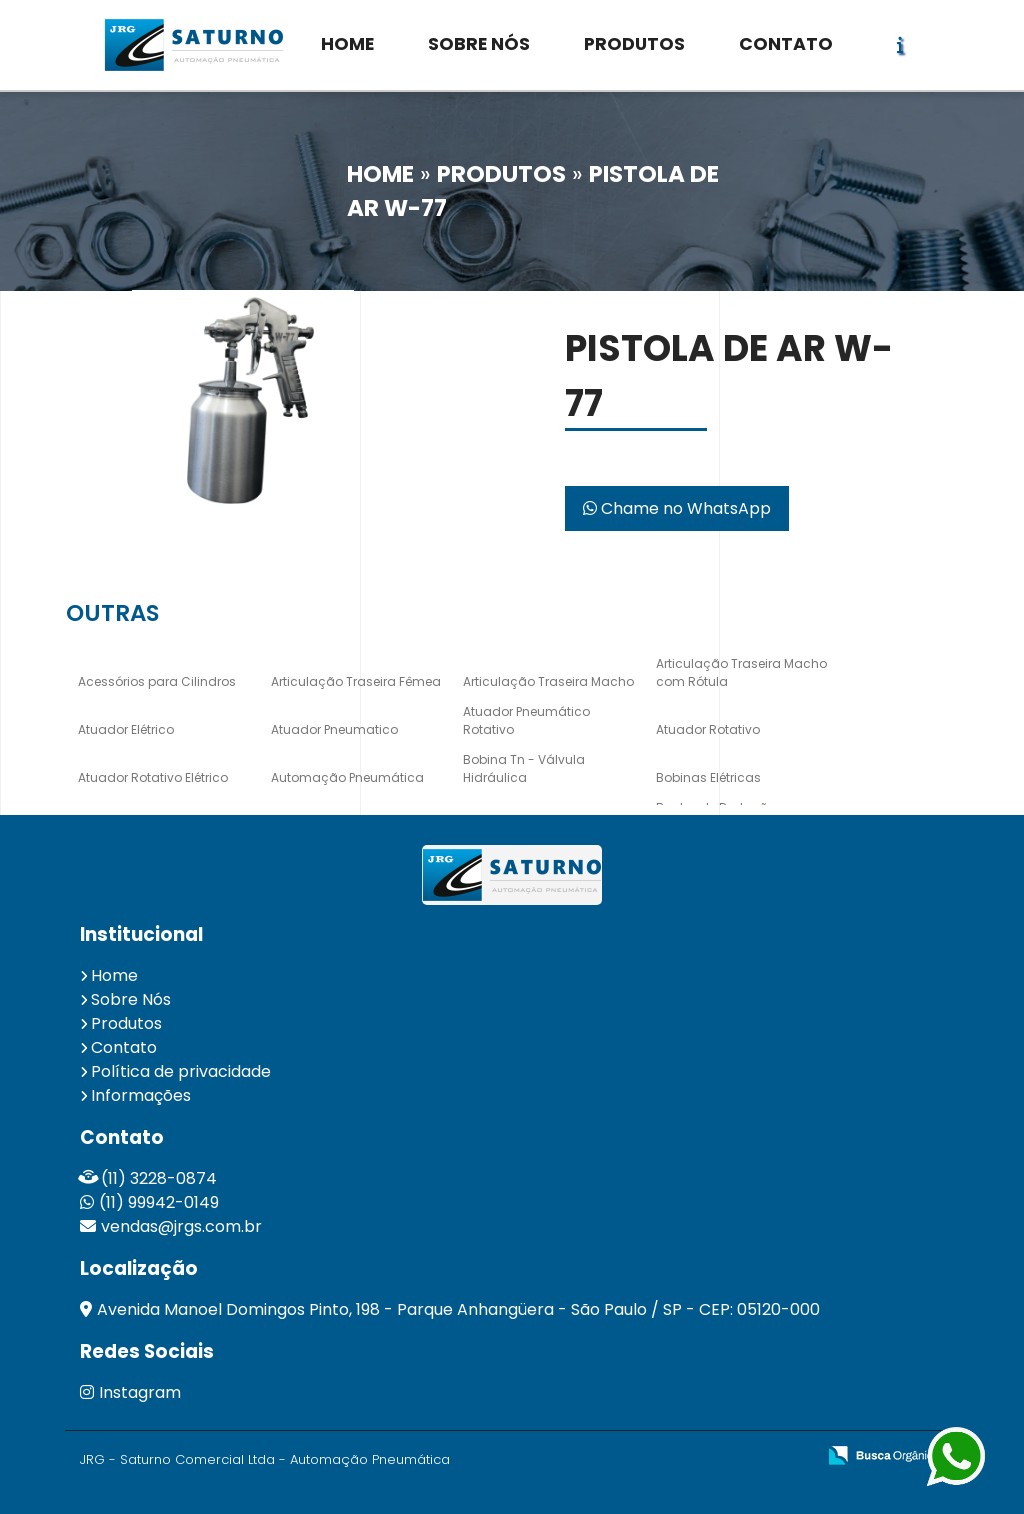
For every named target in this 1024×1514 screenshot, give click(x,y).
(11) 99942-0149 (159, 1202)
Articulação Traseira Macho (548, 681)
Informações (141, 1095)
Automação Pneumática (347, 777)
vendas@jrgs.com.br (181, 1226)
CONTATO (786, 44)
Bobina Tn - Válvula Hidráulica (524, 768)
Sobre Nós (131, 999)
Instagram (130, 1392)
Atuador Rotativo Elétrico (153, 777)
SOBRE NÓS (479, 44)
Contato (124, 1047)
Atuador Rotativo (708, 729)
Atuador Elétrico (126, 729)
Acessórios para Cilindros (157, 681)
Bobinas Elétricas (708, 777)
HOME (347, 44)
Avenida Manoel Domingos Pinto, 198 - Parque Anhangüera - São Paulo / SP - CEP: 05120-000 (458, 1309)
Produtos (126, 1023)
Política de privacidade (181, 1071)
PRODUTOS (634, 44)
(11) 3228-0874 (159, 1178)
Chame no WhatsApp (677, 508)
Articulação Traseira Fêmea (356, 681)
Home (114, 975)
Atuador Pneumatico (334, 729)
